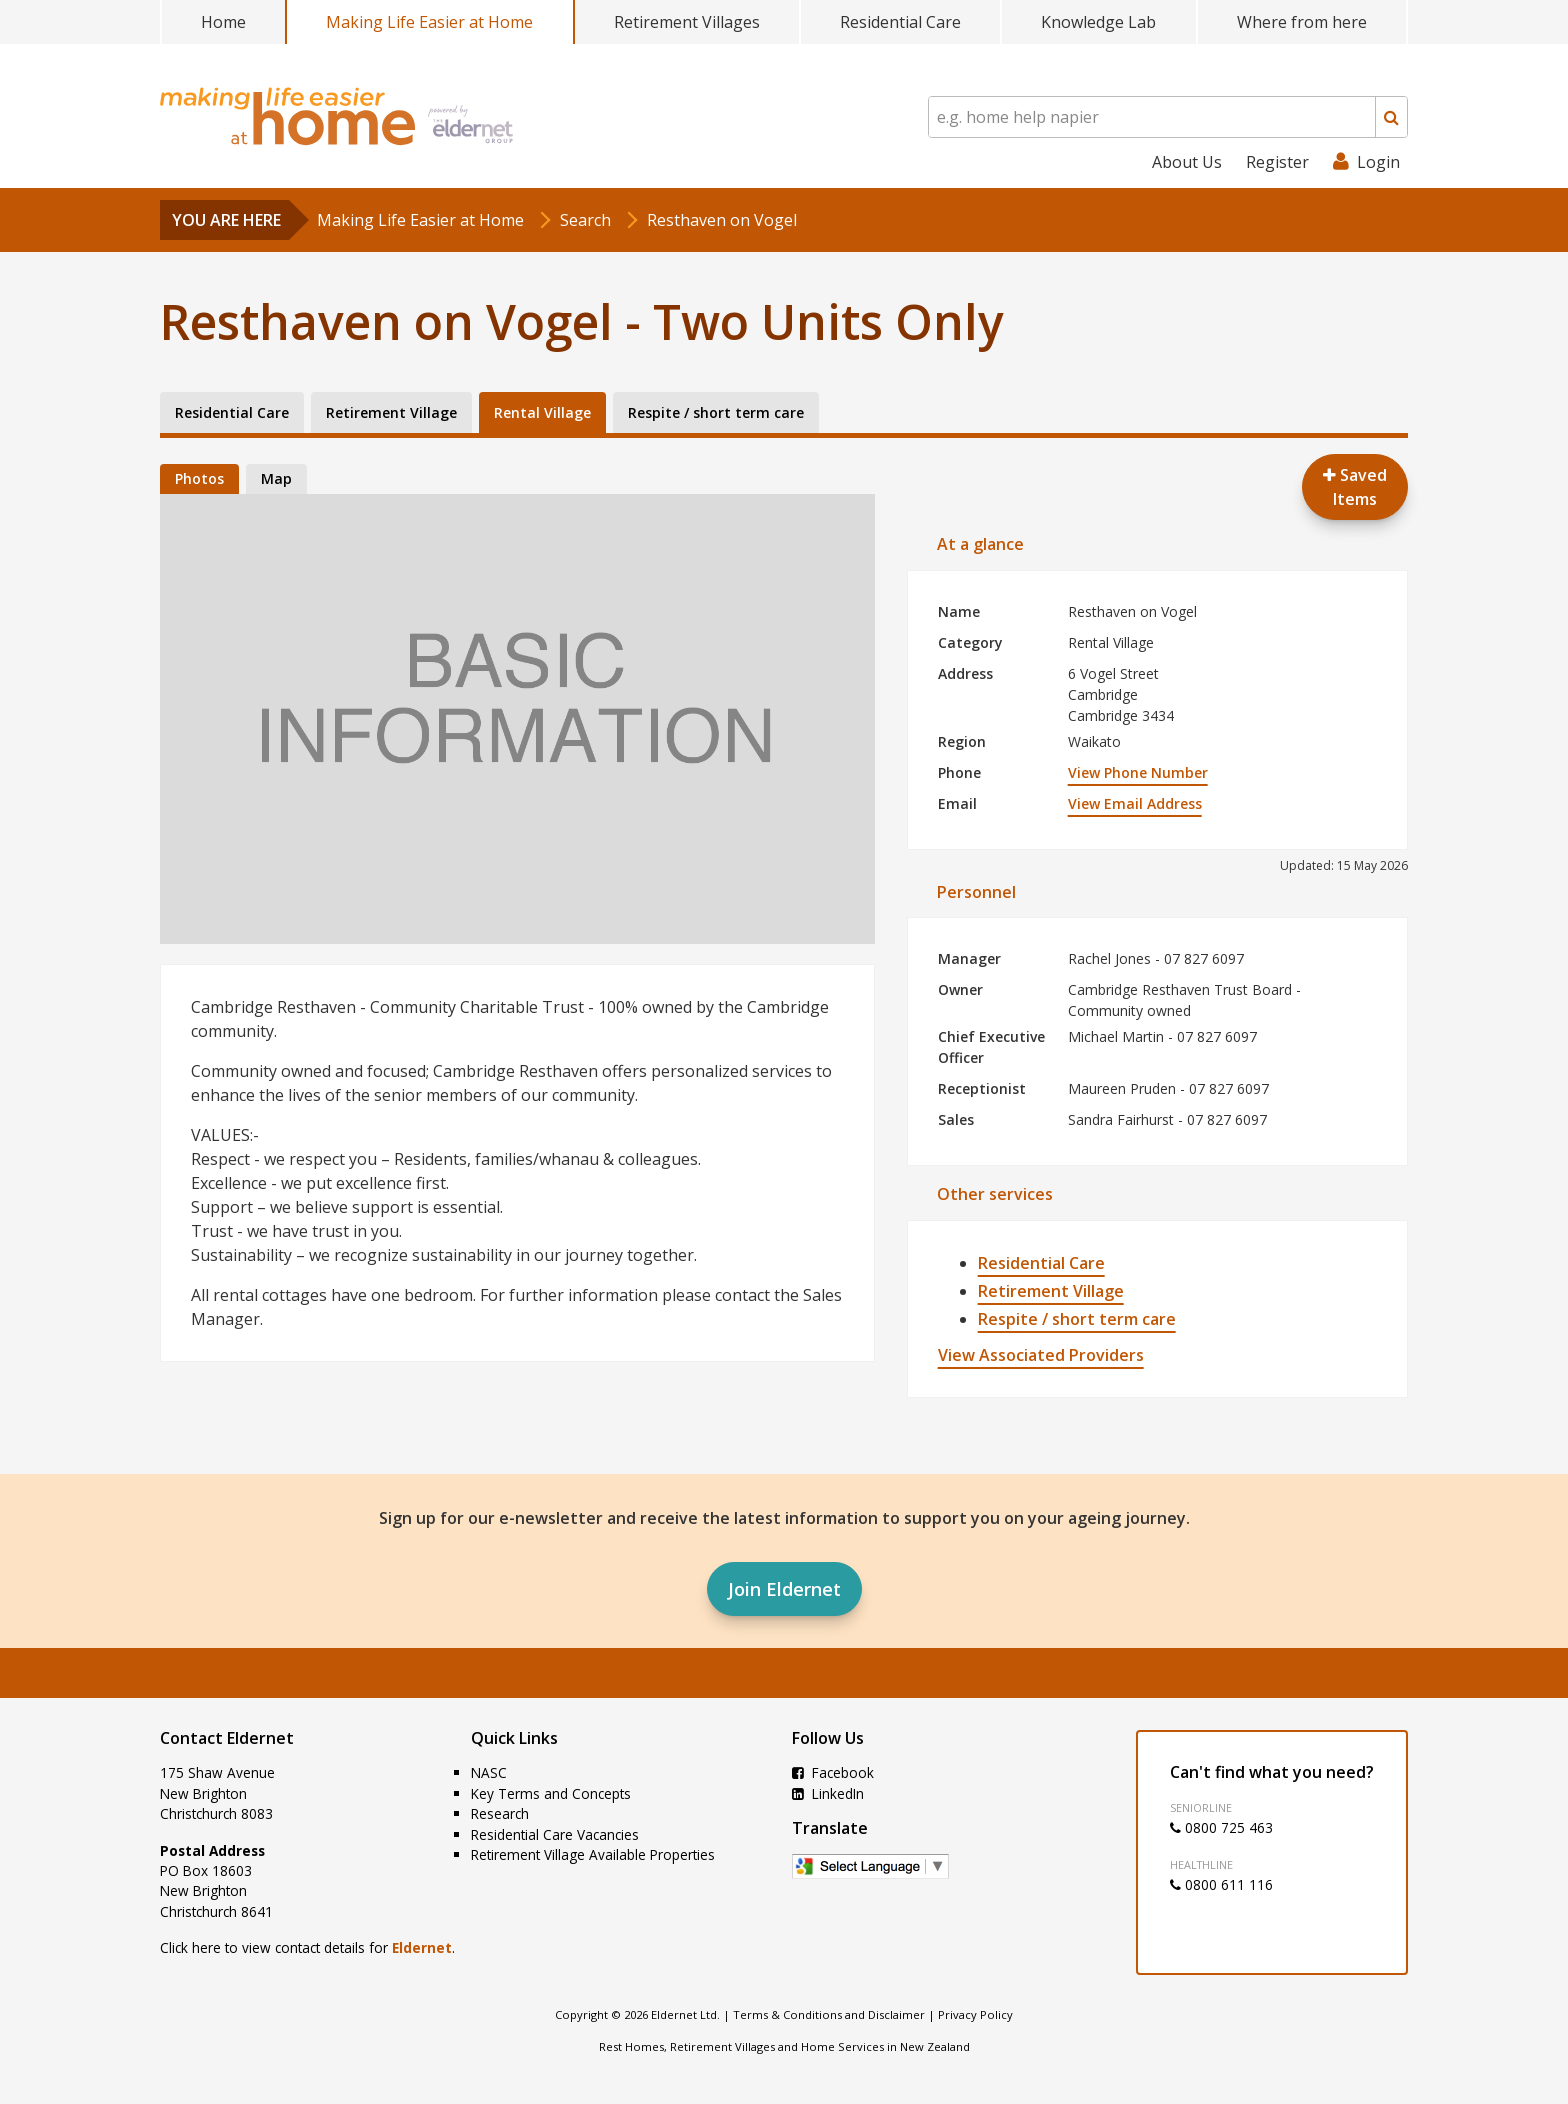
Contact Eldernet (227, 1738)
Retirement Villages (687, 22)
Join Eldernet (784, 1589)
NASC (489, 1772)
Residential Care (900, 22)
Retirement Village (1051, 1291)
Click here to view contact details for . (307, 1947)
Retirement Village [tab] (391, 412)
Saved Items (1355, 487)
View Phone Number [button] (1138, 772)
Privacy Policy (975, 2014)
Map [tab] (276, 478)
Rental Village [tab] (542, 412)
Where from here (1302, 22)
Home (223, 22)
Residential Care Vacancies (555, 1834)
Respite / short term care (1077, 1319)
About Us (1187, 162)
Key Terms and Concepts (551, 1793)
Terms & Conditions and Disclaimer (829, 2014)
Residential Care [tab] (232, 412)
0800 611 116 (1221, 1884)
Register (1277, 162)
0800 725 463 (1221, 1827)
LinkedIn (828, 1793)
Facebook (833, 1772)
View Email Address (1135, 803)
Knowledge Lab (1098, 22)
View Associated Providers (1041, 1355)
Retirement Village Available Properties (593, 1854)
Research (500, 1813)
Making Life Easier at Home (429, 22)
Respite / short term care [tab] (716, 412)
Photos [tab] (199, 478)
